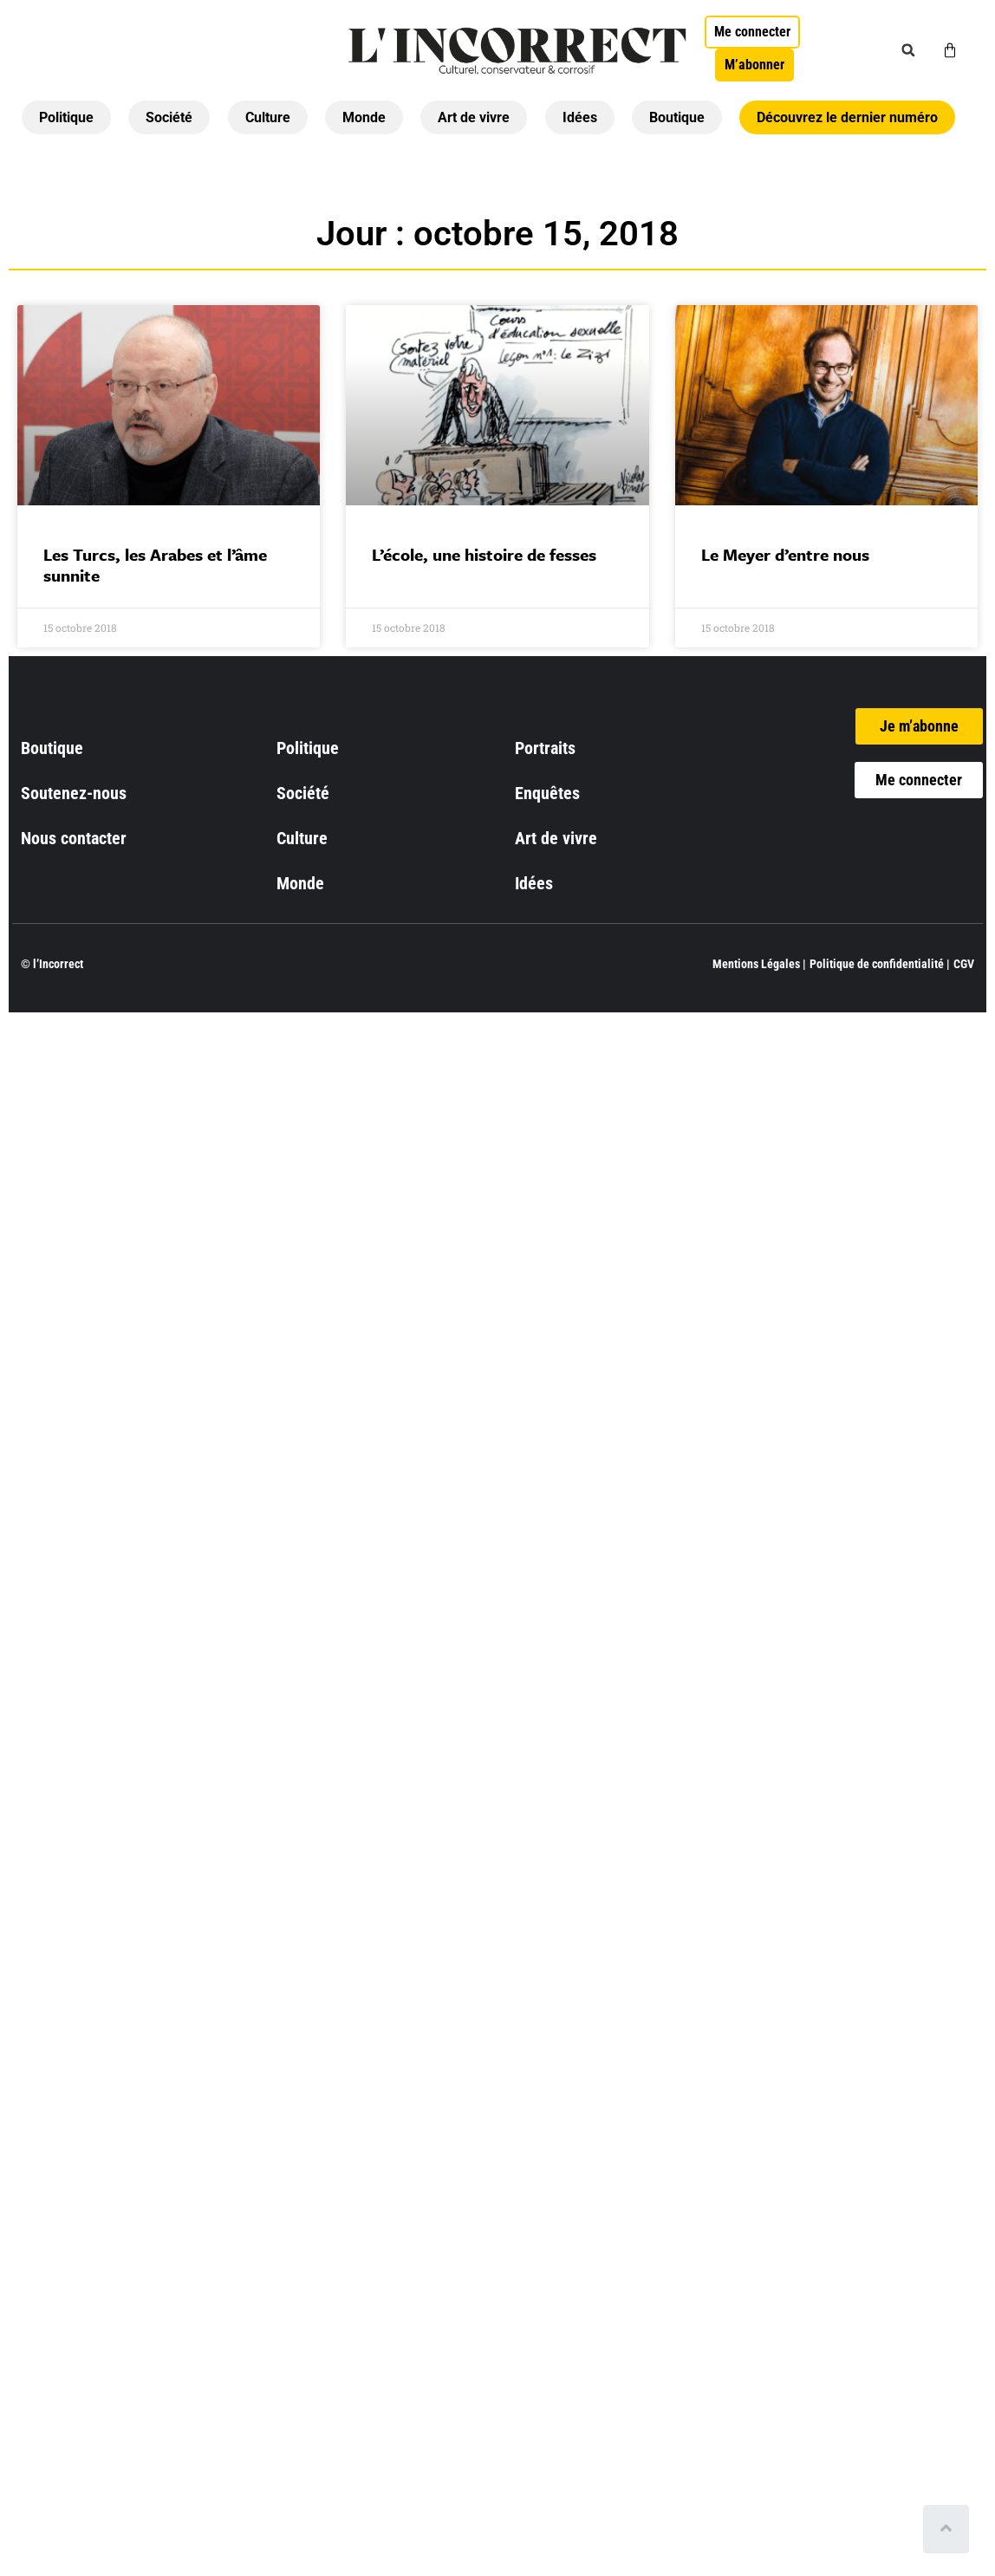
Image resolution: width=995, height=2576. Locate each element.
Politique (66, 117)
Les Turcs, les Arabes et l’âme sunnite (155, 565)
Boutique (677, 117)
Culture (267, 117)
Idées (580, 117)
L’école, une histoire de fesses (484, 554)
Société (169, 117)
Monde (364, 117)
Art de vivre (474, 117)
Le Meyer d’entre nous (785, 554)
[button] (908, 50)
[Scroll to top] (949, 2529)
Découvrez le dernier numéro (847, 117)
